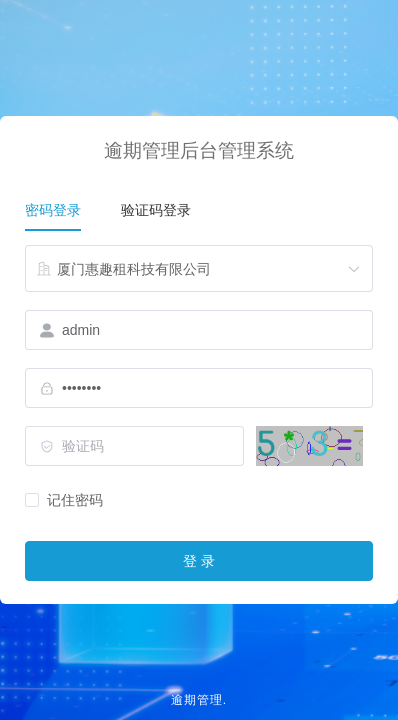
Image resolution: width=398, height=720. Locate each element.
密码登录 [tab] (53, 210)
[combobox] (199, 269)
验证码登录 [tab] (156, 210)
